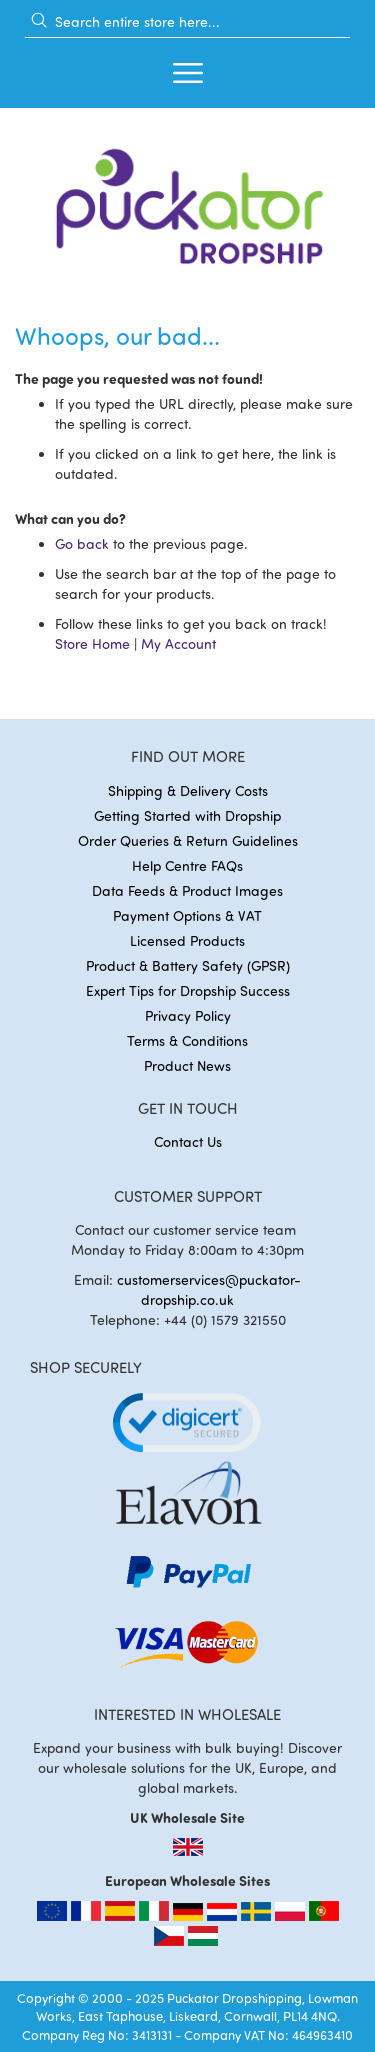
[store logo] (187, 200)
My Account (178, 643)
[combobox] (187, 21)
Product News (187, 1065)
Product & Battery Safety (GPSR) (188, 965)
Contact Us (188, 1141)
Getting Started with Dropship (187, 815)
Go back (82, 543)
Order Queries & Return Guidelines (188, 840)
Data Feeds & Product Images (187, 890)
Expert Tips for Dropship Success (188, 990)
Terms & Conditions (187, 1040)
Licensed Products (187, 940)
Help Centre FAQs (187, 865)
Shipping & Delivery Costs (188, 790)
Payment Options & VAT (187, 915)
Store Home (92, 643)
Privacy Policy (188, 1015)
